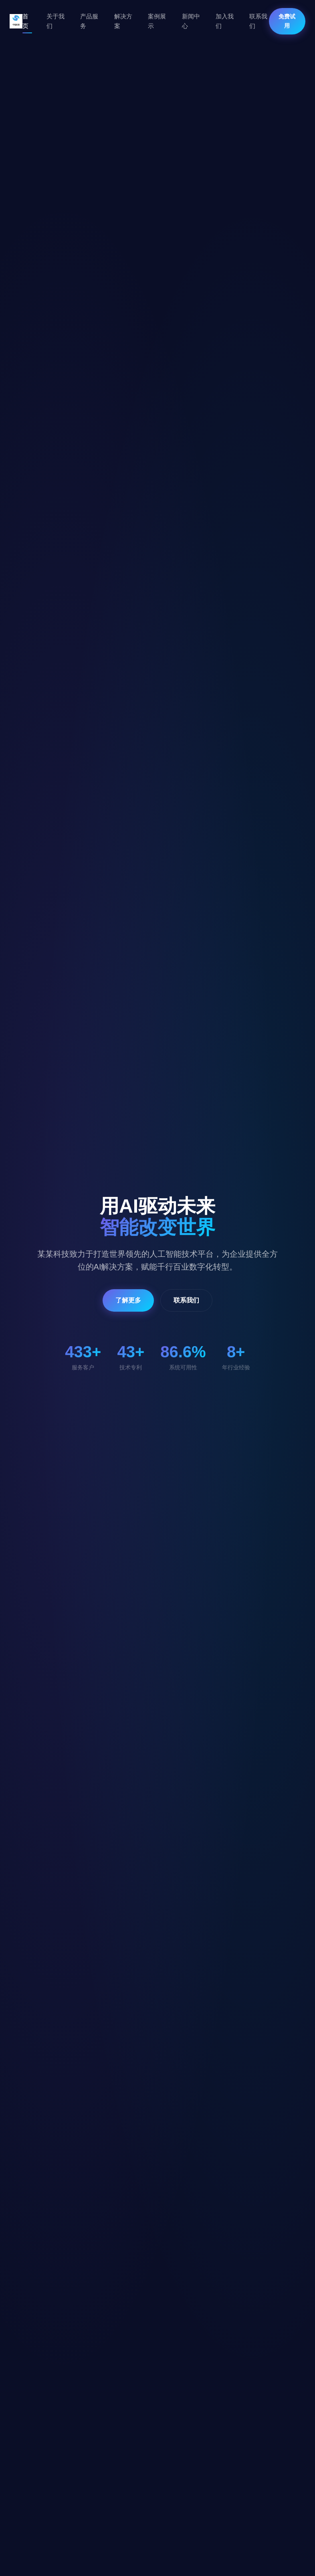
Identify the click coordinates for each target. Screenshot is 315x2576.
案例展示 (157, 21)
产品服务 (89, 21)
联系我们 (258, 21)
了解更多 (128, 1300)
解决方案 (123, 21)
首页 (25, 21)
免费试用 (287, 21)
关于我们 (55, 21)
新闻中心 (191, 21)
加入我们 (225, 21)
